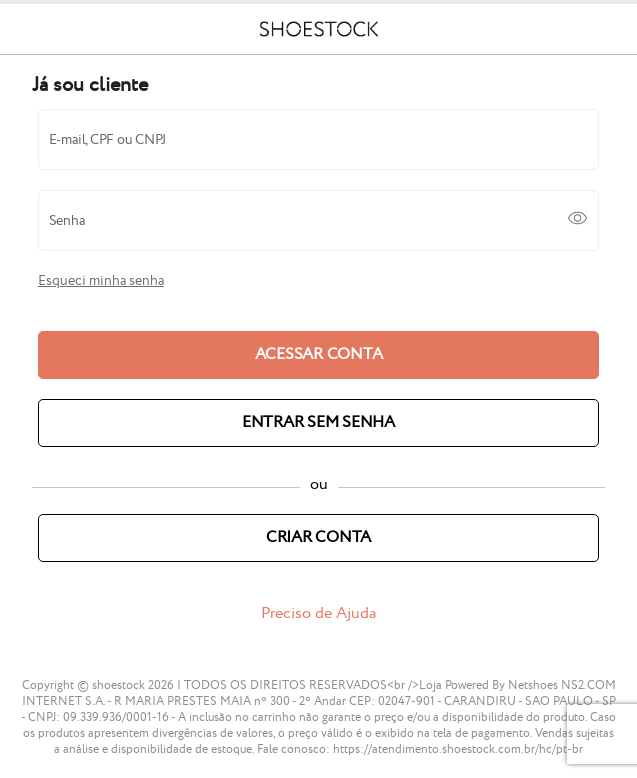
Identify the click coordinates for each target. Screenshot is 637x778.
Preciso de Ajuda (318, 613)
